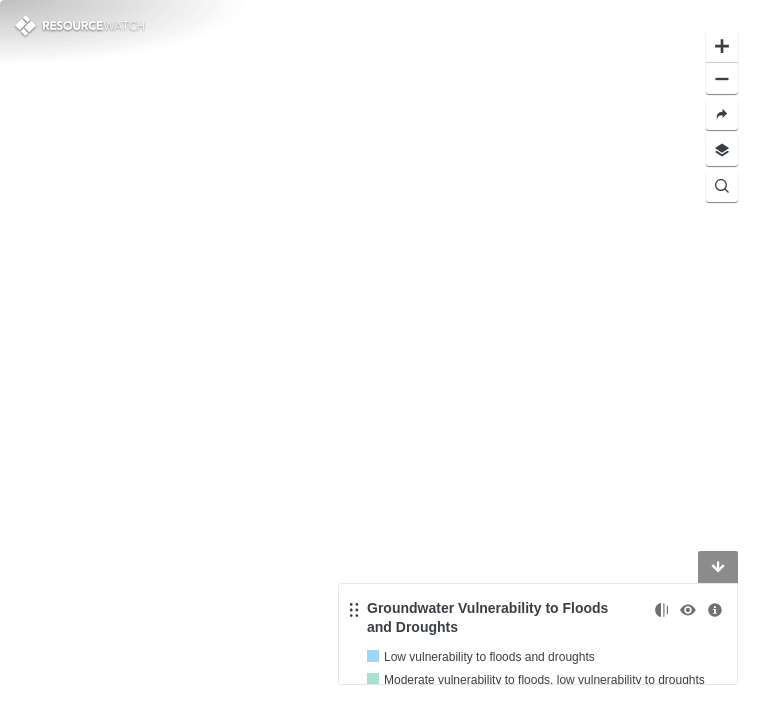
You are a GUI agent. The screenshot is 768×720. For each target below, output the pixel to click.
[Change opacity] (661, 610)
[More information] (715, 610)
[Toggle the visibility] (688, 610)
